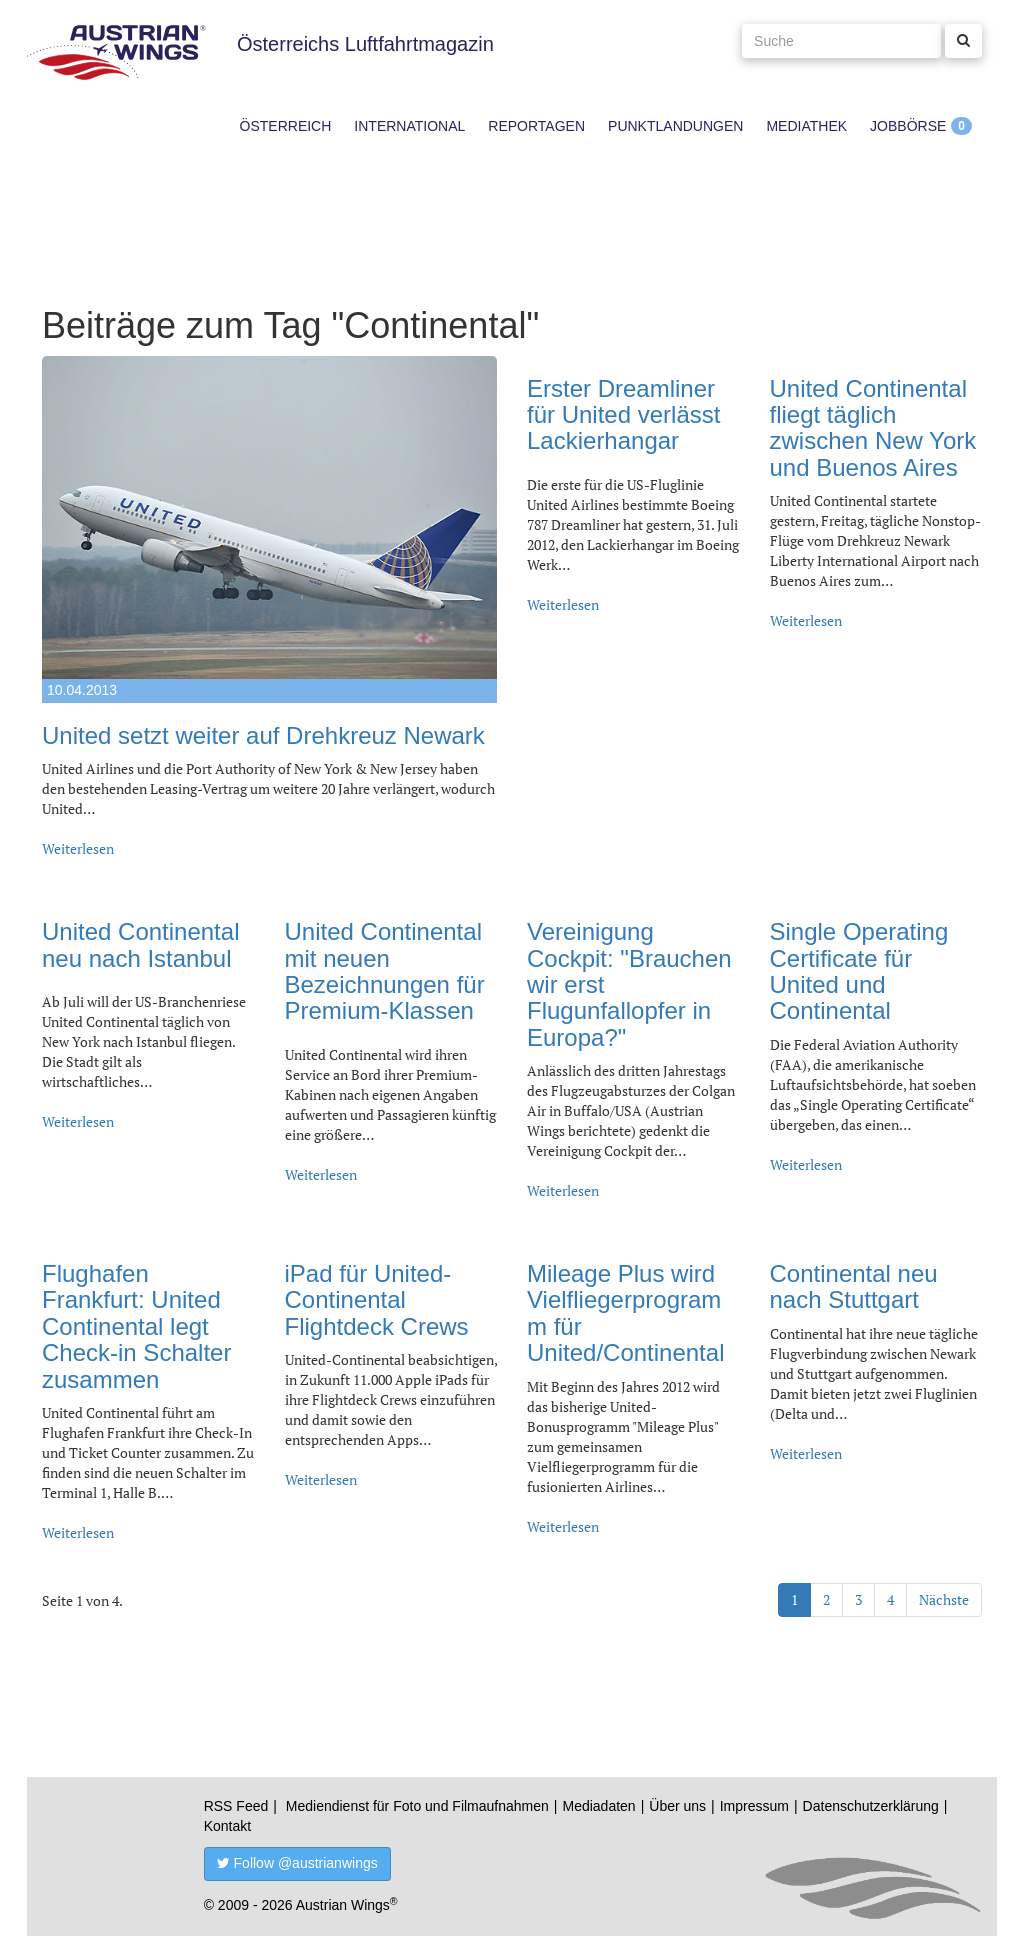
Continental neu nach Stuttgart (854, 1286)
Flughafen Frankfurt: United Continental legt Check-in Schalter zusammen (136, 1326)
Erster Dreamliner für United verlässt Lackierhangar (623, 415)
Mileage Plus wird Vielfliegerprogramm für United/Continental (625, 1313)
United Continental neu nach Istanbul (140, 944)
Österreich (286, 126)
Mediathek (806, 126)
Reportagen (536, 126)
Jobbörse (908, 126)
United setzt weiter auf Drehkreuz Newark (263, 735)
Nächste (944, 1599)
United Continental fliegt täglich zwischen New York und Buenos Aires (873, 428)
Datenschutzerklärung (871, 1806)
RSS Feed (236, 1806)
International (409, 126)
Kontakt (227, 1826)
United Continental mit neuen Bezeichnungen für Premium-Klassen (385, 971)
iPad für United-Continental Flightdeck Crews (377, 1300)
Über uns (677, 1806)
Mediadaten (598, 1806)
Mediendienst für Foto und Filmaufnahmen (417, 1806)
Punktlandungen (675, 126)
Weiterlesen (78, 848)
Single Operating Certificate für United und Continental (859, 971)
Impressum (754, 1806)
